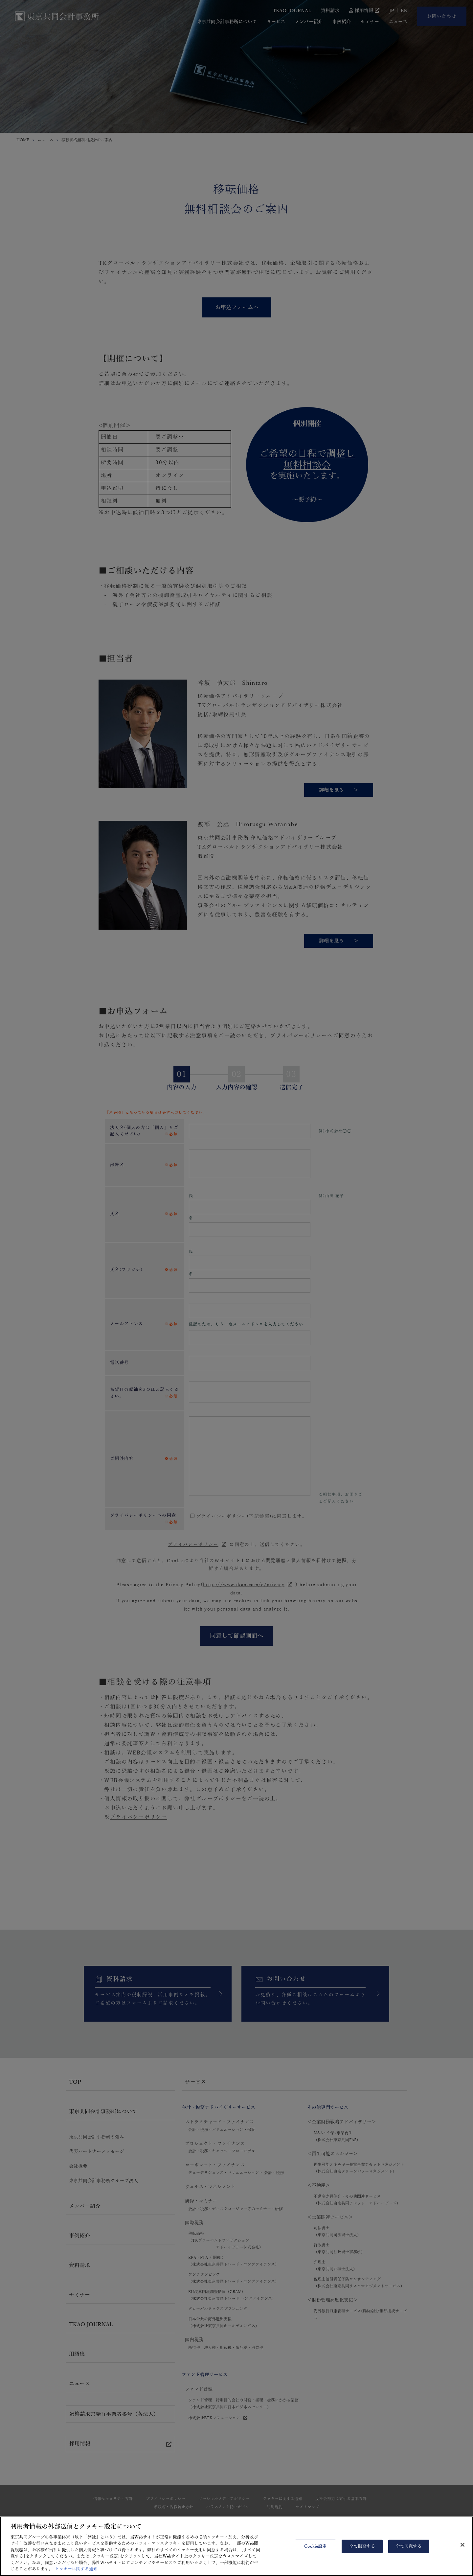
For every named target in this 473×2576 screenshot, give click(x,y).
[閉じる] (462, 2549)
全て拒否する (362, 2551)
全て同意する (409, 2551)
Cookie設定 (315, 2551)
